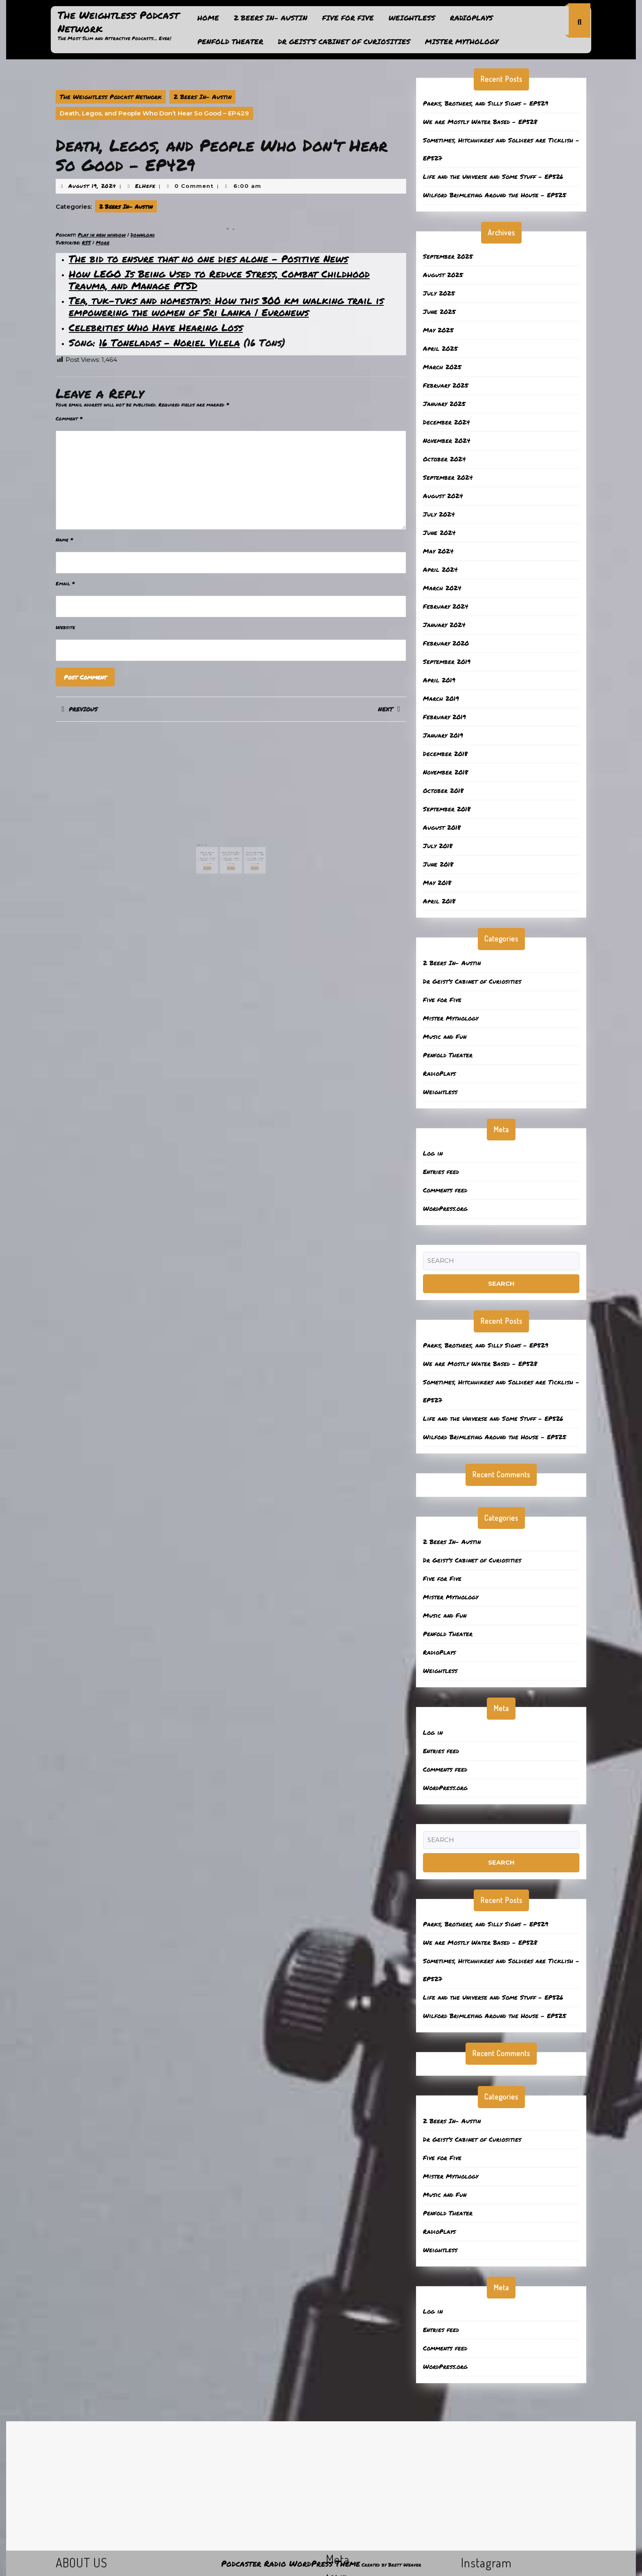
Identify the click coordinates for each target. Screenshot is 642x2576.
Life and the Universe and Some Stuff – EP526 (493, 176)
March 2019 (441, 698)
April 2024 (440, 569)
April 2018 (439, 900)
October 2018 (443, 790)
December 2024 (446, 422)
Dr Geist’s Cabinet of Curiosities (344, 41)
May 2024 (438, 550)
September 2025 (448, 256)
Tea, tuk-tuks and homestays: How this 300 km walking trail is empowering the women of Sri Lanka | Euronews (226, 306)
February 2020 (446, 643)
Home (208, 18)
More (102, 242)
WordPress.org (445, 1208)
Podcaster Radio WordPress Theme (290, 2563)
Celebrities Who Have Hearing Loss (156, 327)
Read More (219, 848)
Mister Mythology (461, 41)
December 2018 (445, 753)
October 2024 (444, 458)
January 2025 (444, 403)
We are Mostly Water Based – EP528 (480, 121)
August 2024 (443, 495)
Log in (433, 1153)
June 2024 (439, 532)
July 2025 (439, 293)
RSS (86, 242)
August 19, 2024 (92, 186)
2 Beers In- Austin (270, 18)
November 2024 (446, 440)
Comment (69, 418)
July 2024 (439, 514)
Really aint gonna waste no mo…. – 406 (244, 840)
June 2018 (438, 864)
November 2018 (445, 772)
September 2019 (446, 661)
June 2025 (439, 311)
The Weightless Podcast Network (118, 21)
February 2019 (444, 716)
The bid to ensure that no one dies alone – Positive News (208, 258)
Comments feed (445, 1189)
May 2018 (437, 882)
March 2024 (442, 587)
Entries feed (441, 1171)
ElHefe (145, 186)
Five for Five (348, 18)
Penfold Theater (230, 41)
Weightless (412, 18)
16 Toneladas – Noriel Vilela (169, 342)
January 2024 (444, 624)
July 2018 (437, 845)
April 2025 (440, 348)
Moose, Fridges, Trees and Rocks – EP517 (231, 840)
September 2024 (448, 477)
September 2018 (446, 808)
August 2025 (443, 274)
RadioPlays (471, 18)
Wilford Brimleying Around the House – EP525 (494, 194)
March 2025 (442, 366)
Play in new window (102, 234)
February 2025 (445, 385)
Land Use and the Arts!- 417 (218, 840)
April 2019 (439, 679)
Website (65, 627)
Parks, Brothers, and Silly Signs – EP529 (485, 103)
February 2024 (445, 606)
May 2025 (438, 329)
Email (65, 583)
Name (64, 539)
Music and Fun (444, 1036)
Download (143, 234)
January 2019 (443, 735)
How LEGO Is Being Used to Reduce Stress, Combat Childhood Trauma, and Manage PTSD (219, 279)
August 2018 (442, 827)
